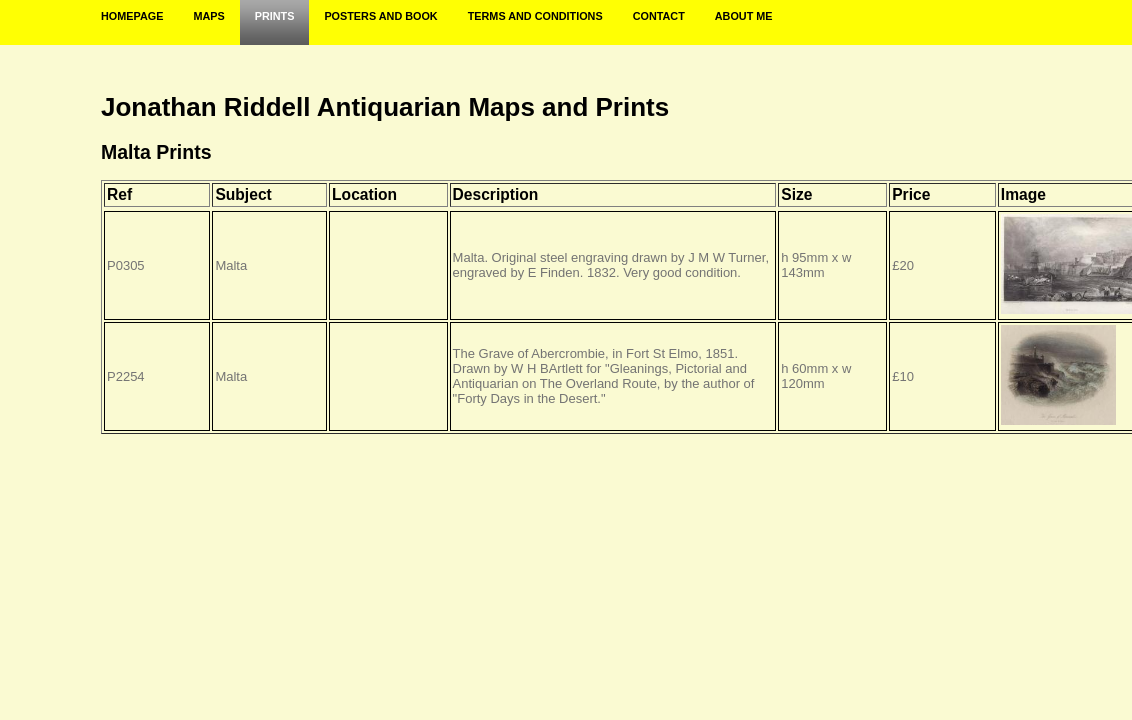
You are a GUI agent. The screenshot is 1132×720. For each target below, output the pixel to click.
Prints (275, 16)
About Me (744, 16)
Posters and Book (380, 16)
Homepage (132, 16)
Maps (208, 16)
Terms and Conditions (535, 16)
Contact (659, 16)
